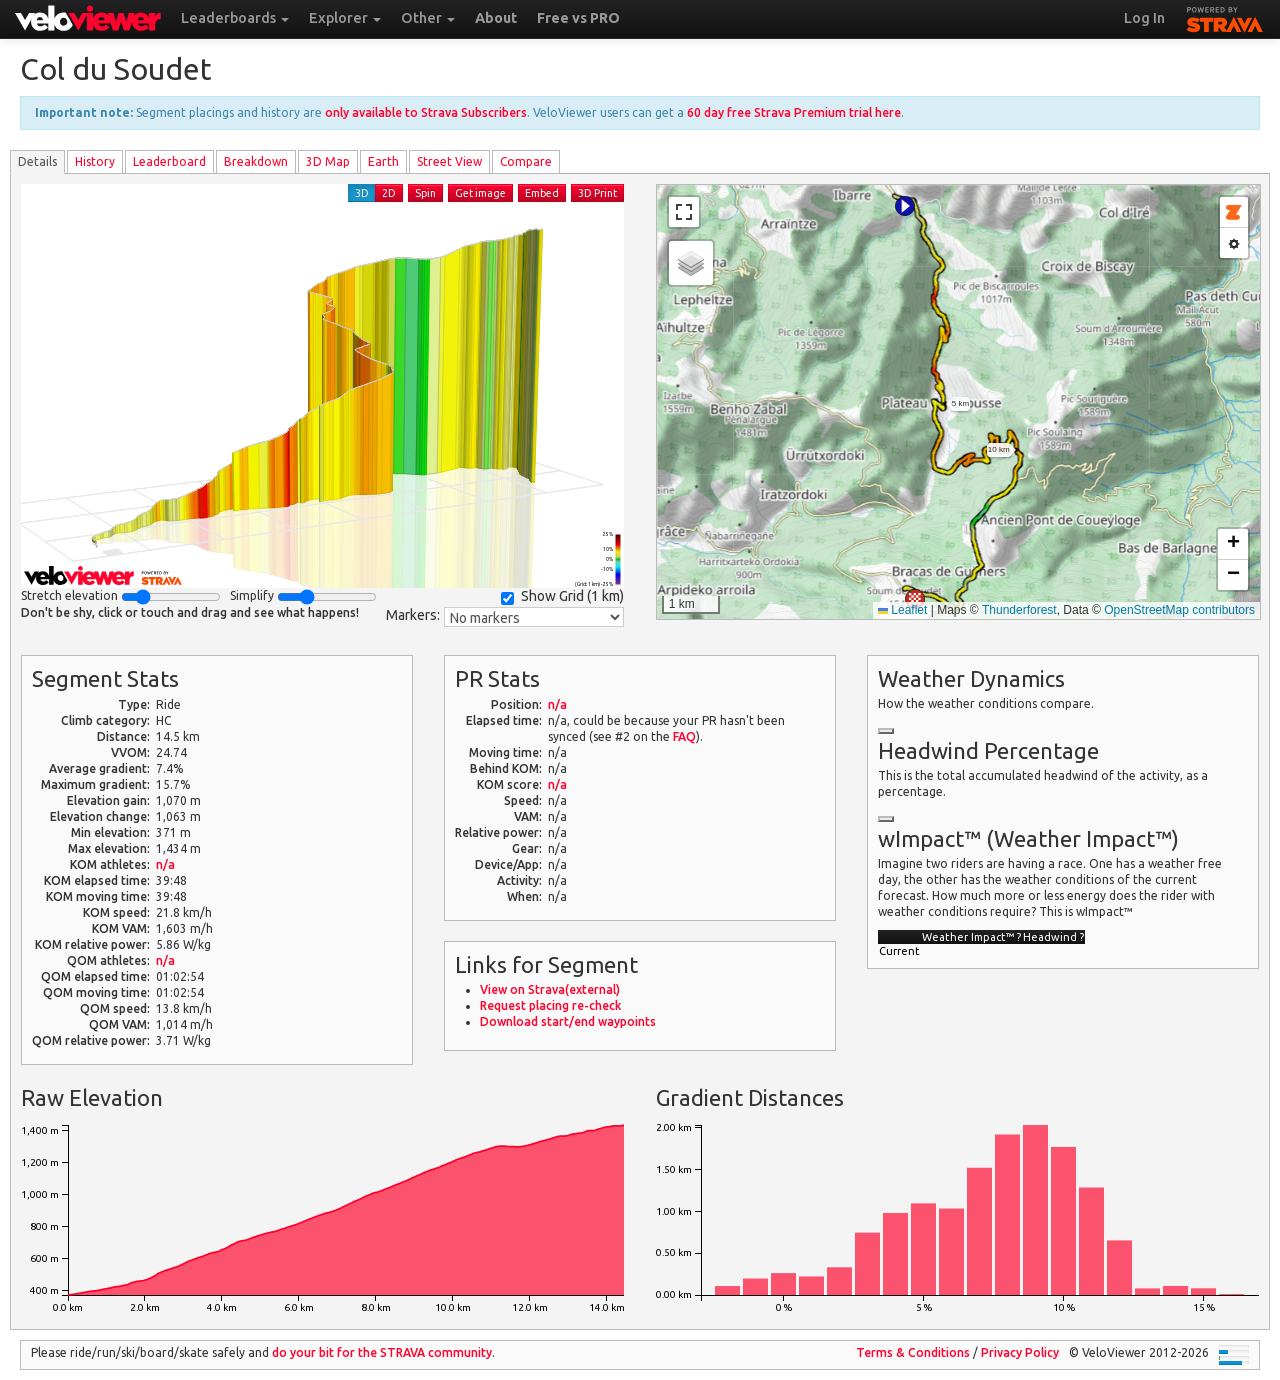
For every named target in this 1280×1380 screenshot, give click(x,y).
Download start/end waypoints (568, 1021)
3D (362, 193)
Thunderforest (1019, 610)
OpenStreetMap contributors (1179, 610)
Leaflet (902, 610)
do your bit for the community (382, 1352)
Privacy (1020, 1352)
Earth (383, 161)
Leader (169, 161)
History (95, 161)
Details (37, 161)
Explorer (345, 18)
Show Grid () (562, 596)
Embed (542, 193)
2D (389, 193)
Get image (480, 193)
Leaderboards (235, 18)
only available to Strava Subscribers (426, 112)
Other (428, 18)
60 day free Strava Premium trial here (794, 112)
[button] (905, 206)
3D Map (328, 161)
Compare (526, 161)
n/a (165, 864)
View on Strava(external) (550, 989)
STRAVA (1225, 17)
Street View (449, 161)
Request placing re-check (550, 1005)
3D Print (597, 193)
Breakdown (256, 161)
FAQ (684, 736)
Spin (425, 193)
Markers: (413, 615)
